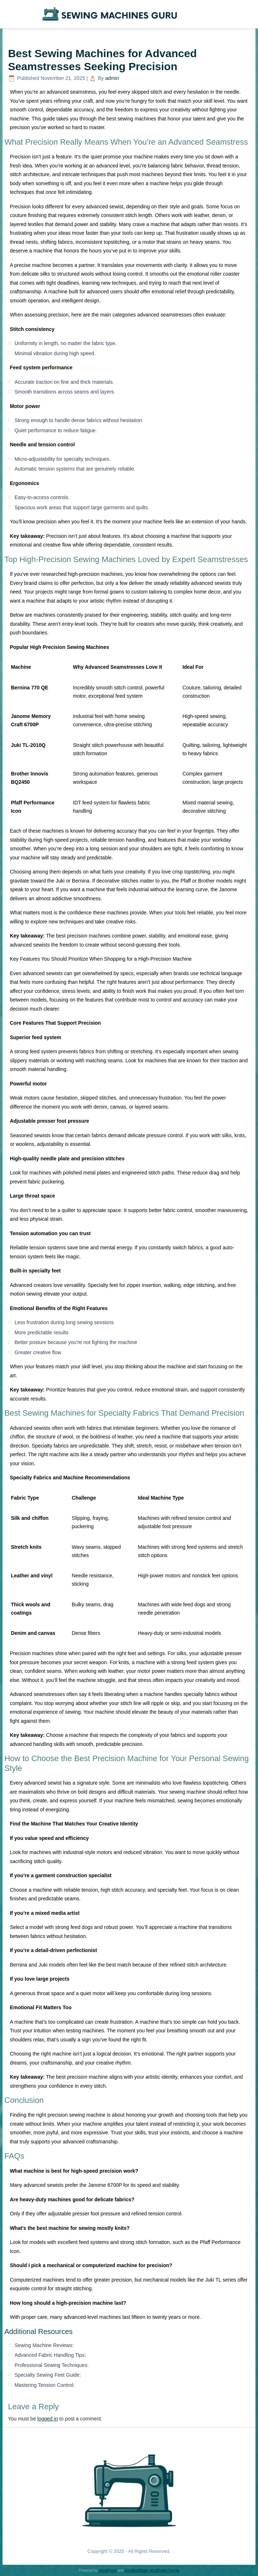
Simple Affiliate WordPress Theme (152, 2570)
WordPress (107, 2570)
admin (112, 78)
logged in (47, 2419)
